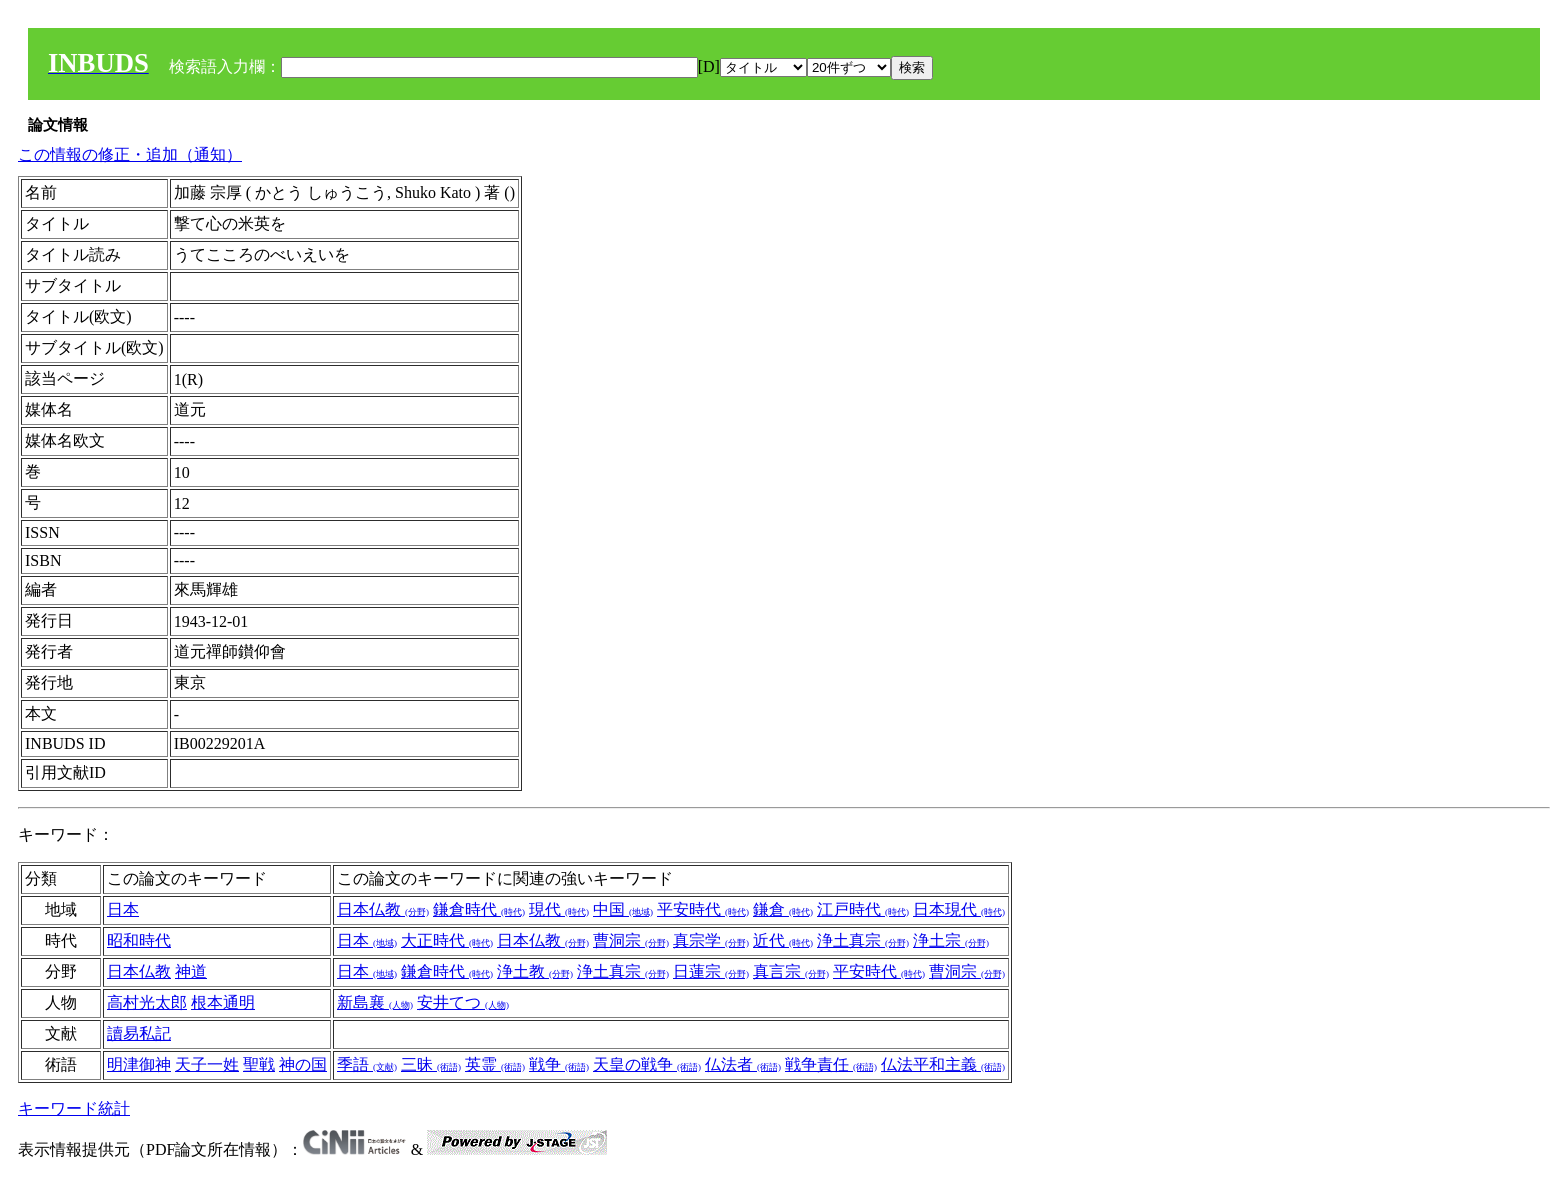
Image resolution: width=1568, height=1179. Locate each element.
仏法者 (743, 1064)
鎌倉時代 (479, 909)
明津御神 (139, 1064)
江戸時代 (863, 909)
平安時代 (703, 909)
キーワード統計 (74, 1108)
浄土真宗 (863, 940)
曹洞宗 (631, 940)
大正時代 (447, 940)
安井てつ (463, 1002)
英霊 (495, 1064)
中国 (623, 909)
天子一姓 (207, 1064)
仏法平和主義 (943, 1064)
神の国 (303, 1064)
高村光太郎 (147, 1002)
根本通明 (223, 1002)
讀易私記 (139, 1033)
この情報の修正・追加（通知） (130, 154)
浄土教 (535, 971)
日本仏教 (383, 909)
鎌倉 (783, 909)
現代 (559, 909)
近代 (783, 940)
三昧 (431, 1064)
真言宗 (791, 971)
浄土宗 (951, 940)
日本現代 (959, 909)
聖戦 (259, 1064)
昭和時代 (139, 940)
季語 (367, 1064)
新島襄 (375, 1002)
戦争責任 (831, 1064)
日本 (123, 909)
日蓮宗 (711, 971)
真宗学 (711, 940)
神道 (191, 971)
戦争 (559, 1064)
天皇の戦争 (647, 1064)
